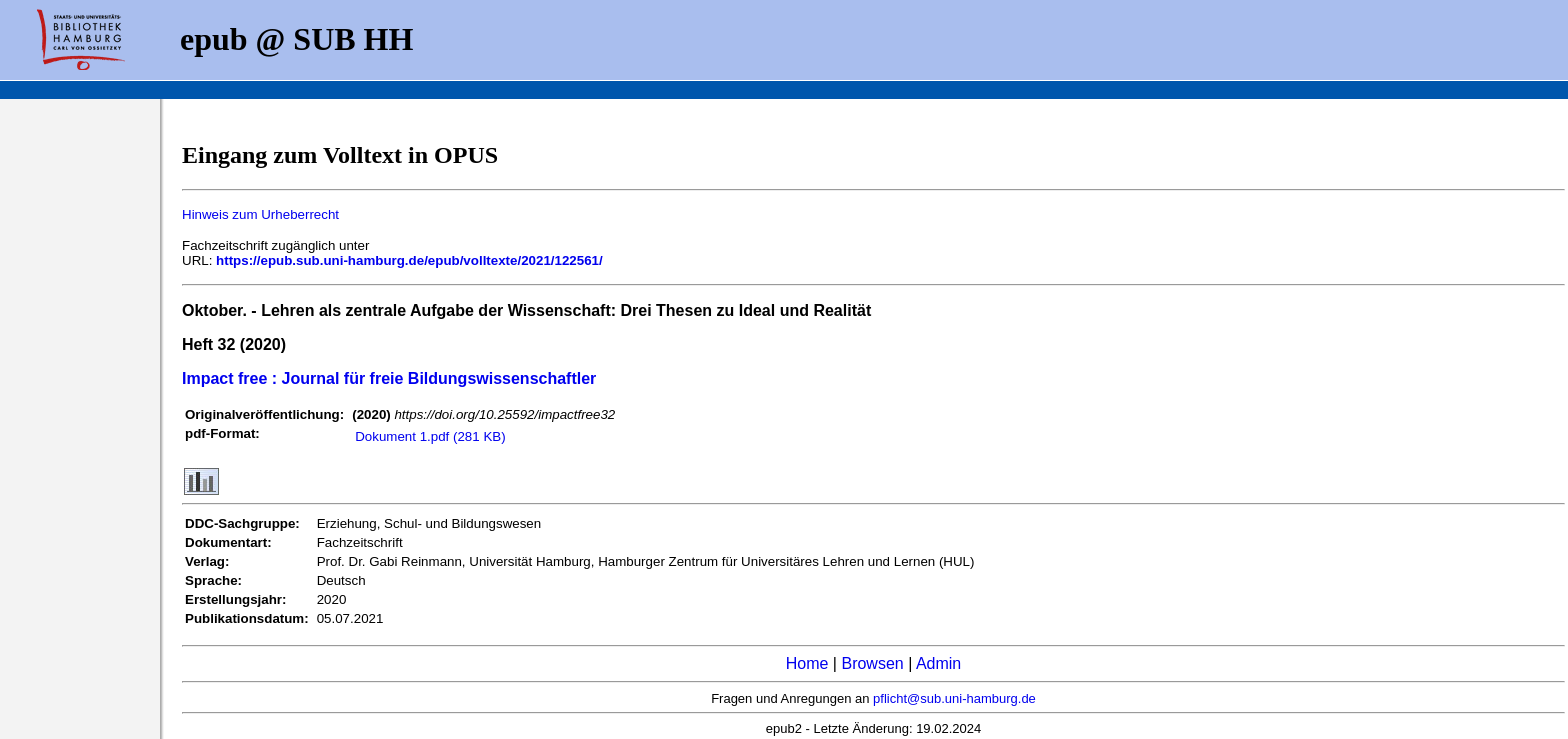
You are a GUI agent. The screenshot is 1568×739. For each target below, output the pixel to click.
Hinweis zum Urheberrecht (260, 214)
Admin (938, 663)
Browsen (872, 663)
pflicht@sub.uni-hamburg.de (954, 698)
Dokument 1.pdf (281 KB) (430, 436)
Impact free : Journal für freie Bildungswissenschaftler (389, 378)
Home (807, 663)
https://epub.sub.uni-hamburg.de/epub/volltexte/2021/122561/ (409, 260)
